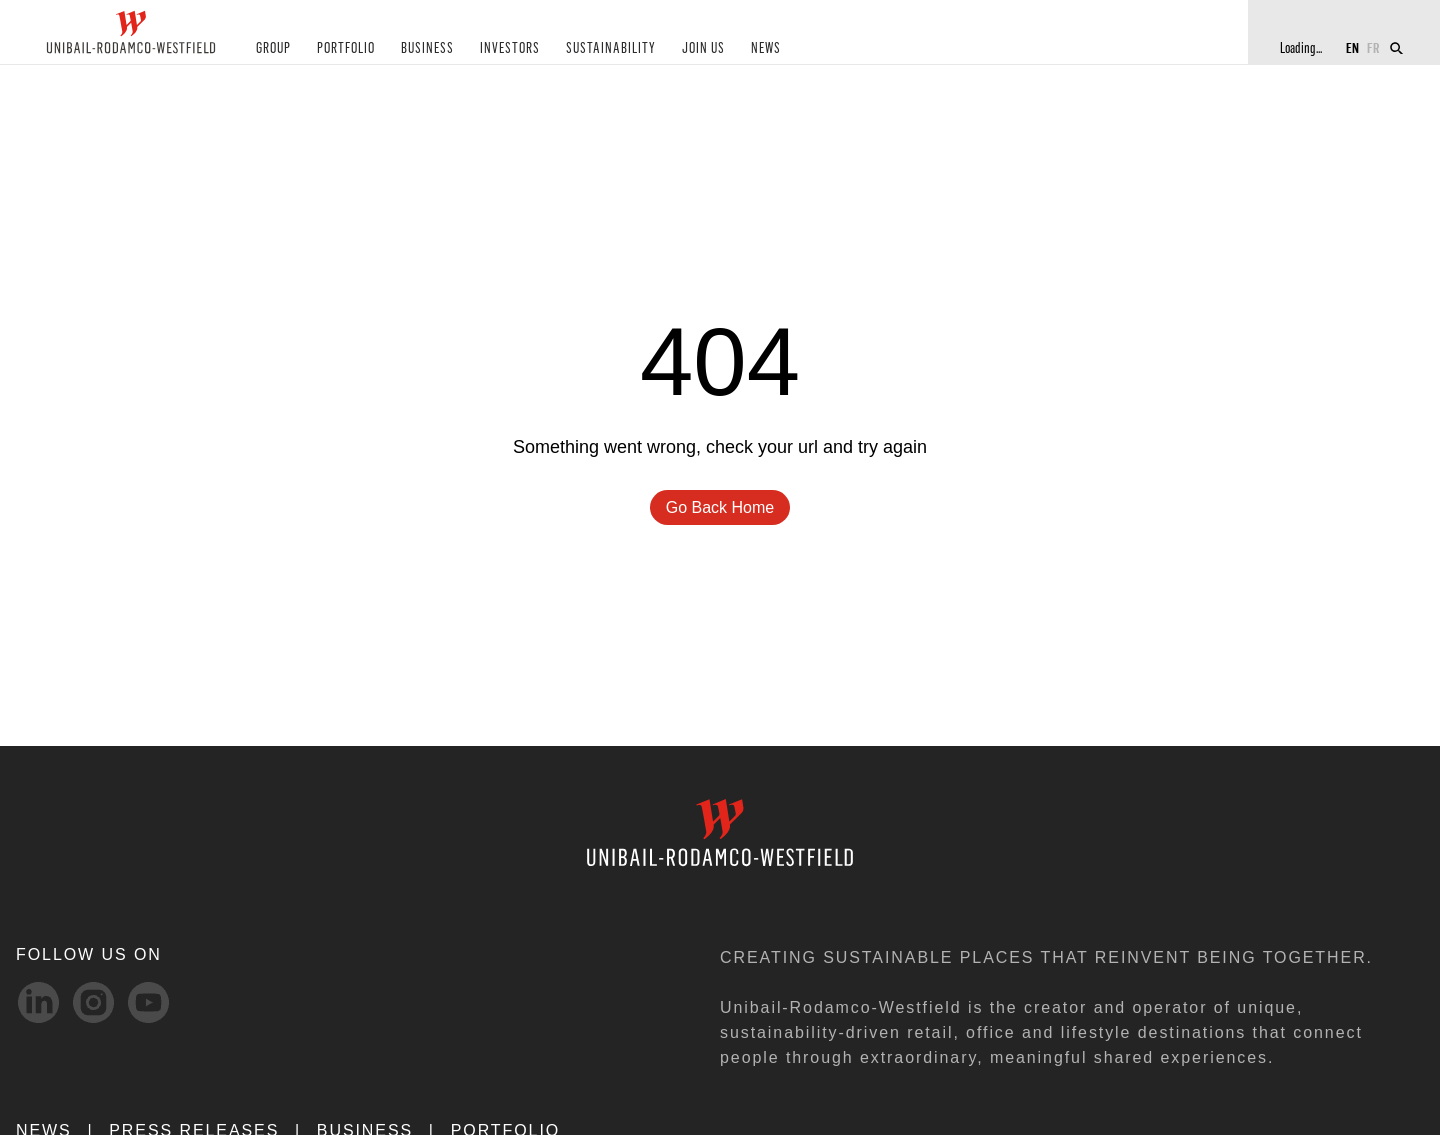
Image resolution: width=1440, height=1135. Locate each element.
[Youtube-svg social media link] (148, 1002)
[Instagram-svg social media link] (93, 1002)
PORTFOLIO (346, 48)
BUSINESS (427, 48)
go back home (720, 507)
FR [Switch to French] (1373, 47)
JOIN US (703, 48)
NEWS (766, 48)
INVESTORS (510, 48)
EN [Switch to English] (1352, 47)
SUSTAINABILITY (611, 48)
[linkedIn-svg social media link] (38, 1002)
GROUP (273, 48)
